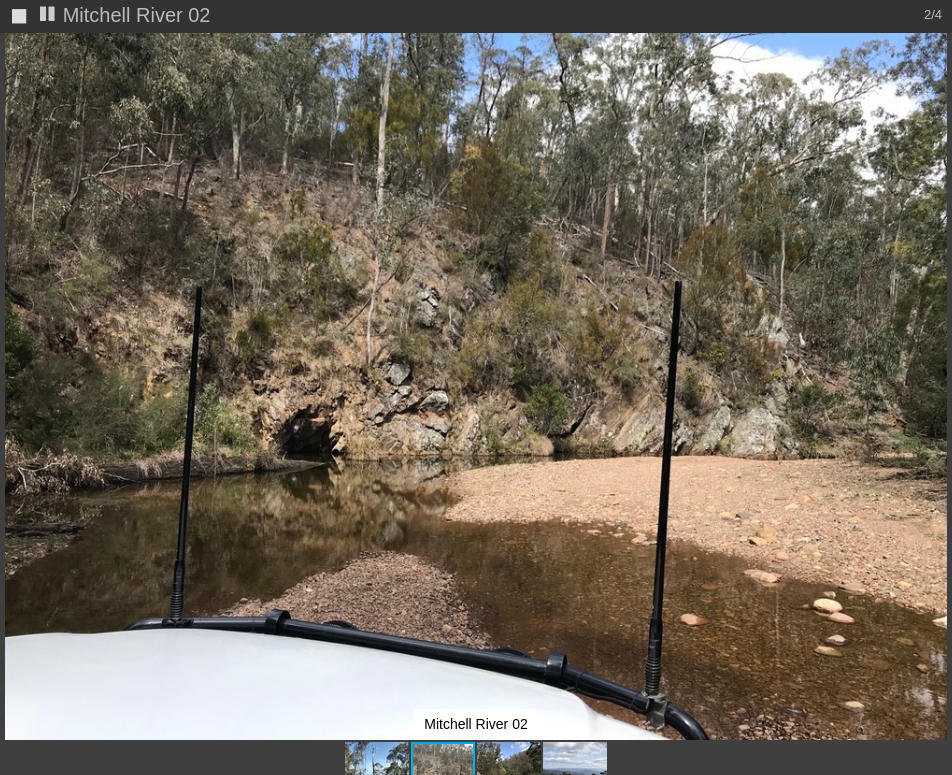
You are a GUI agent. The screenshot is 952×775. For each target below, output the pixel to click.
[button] (934, 85)
